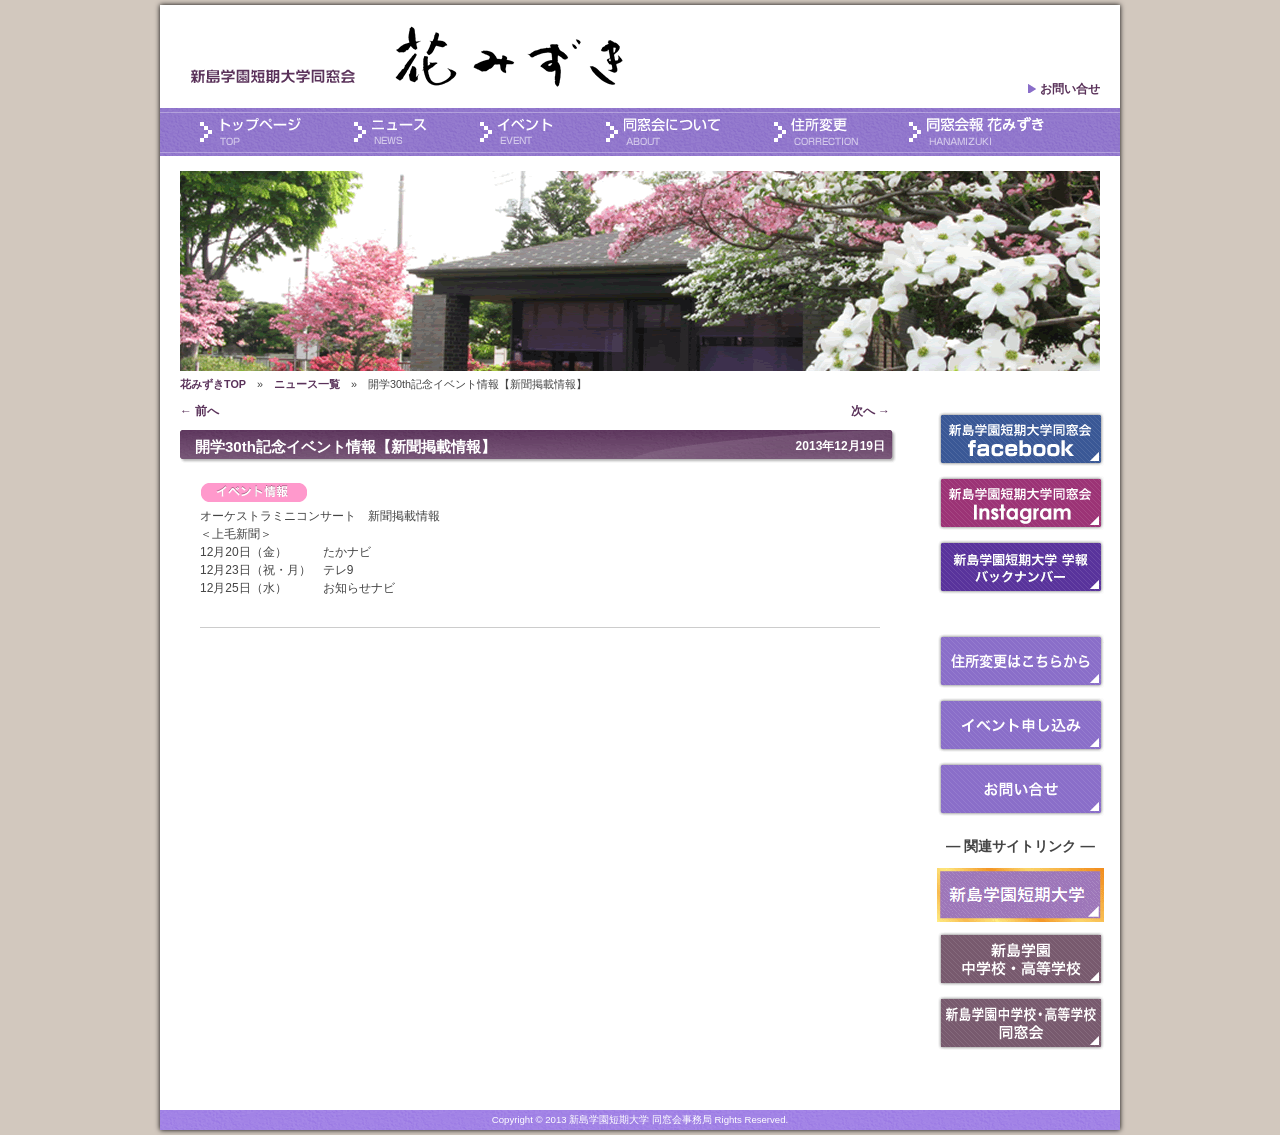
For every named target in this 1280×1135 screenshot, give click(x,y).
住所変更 (831, 132)
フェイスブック (1020, 439)
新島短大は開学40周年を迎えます (1020, 895)
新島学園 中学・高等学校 (1020, 959)
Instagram (1020, 503)
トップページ (265, 132)
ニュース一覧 (307, 384)
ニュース (405, 132)
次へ (870, 411)
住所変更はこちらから (1020, 661)
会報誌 (976, 132)
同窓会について (679, 132)
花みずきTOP (213, 384)
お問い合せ (1063, 89)
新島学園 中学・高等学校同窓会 (1020, 1023)
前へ (199, 411)
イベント (532, 132)
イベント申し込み (1020, 725)
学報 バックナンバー (1020, 567)
